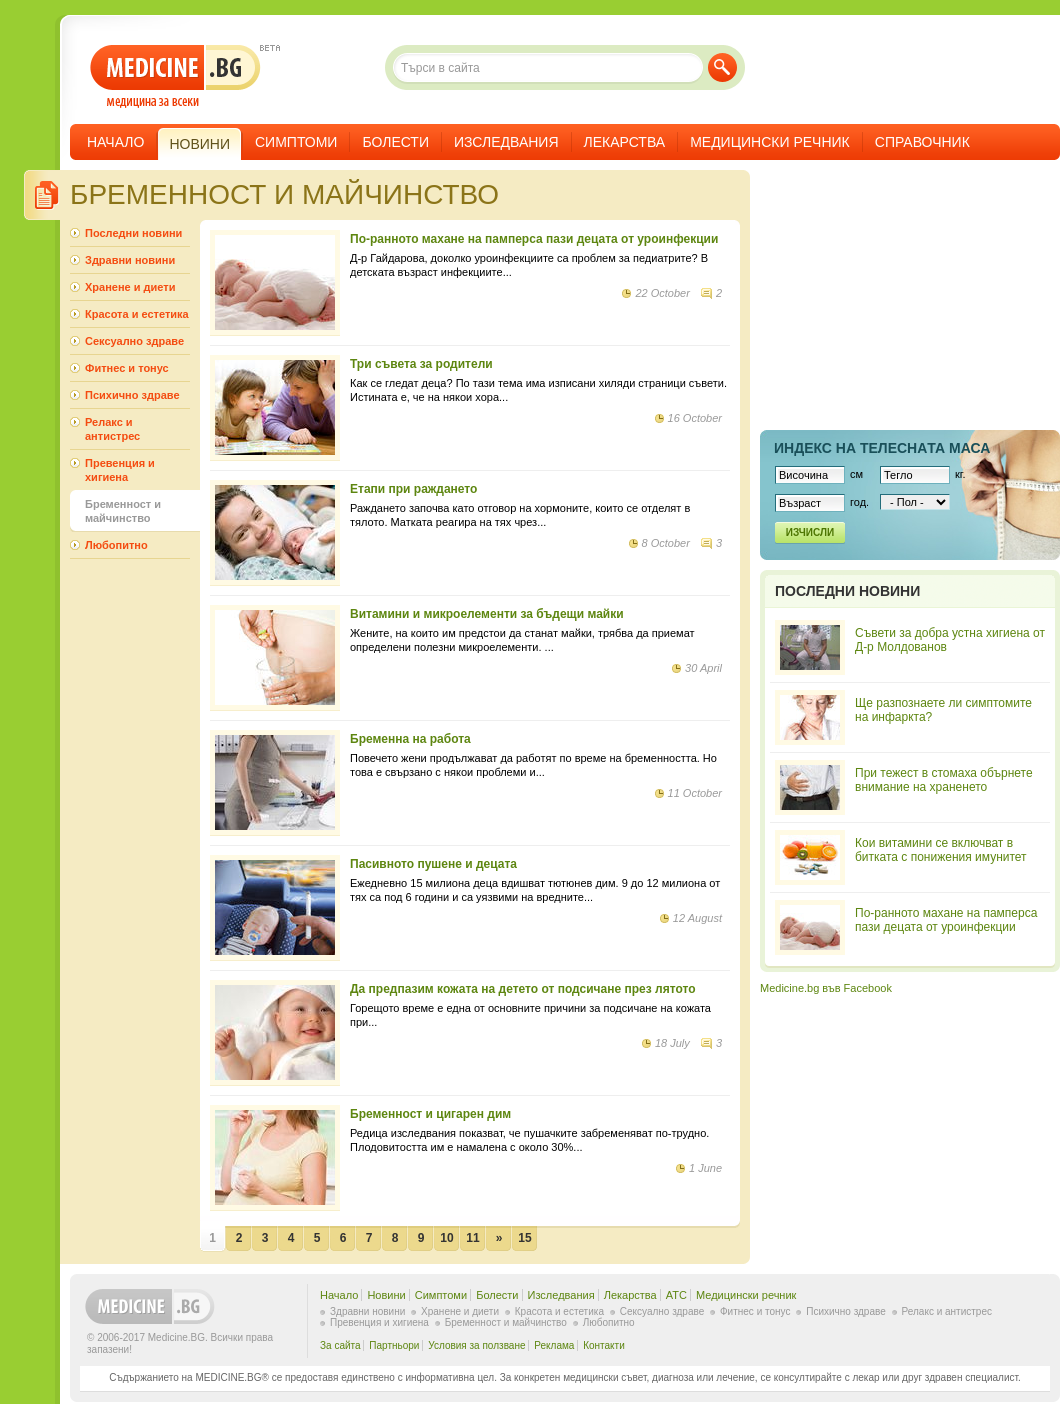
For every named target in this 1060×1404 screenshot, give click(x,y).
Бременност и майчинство (123, 511)
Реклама (554, 1345)
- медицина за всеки (175, 76)
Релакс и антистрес (112, 429)
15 (524, 1238)
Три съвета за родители (421, 364)
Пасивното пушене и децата (433, 864)
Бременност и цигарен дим (430, 1114)
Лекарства (625, 142)
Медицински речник (770, 142)
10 (446, 1238)
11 (472, 1238)
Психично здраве (132, 395)
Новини (386, 1295)
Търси (722, 67)
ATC (676, 1295)
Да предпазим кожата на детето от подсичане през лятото (523, 989)
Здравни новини (130, 260)
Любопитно (116, 545)
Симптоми (296, 142)
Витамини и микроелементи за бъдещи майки (487, 614)
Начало (115, 142)
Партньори (394, 1345)
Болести (395, 142)
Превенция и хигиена (120, 470)
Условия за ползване (476, 1345)
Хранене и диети (130, 287)
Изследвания (506, 142)
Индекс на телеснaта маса (882, 448)
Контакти (604, 1345)
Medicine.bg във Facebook (826, 988)
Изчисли (810, 532)
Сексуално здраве (134, 341)
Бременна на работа (410, 739)
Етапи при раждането (413, 489)
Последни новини (133, 233)
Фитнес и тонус (127, 368)
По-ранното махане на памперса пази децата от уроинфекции (534, 239)
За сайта (340, 1345)
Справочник (922, 142)
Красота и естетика (137, 314)
